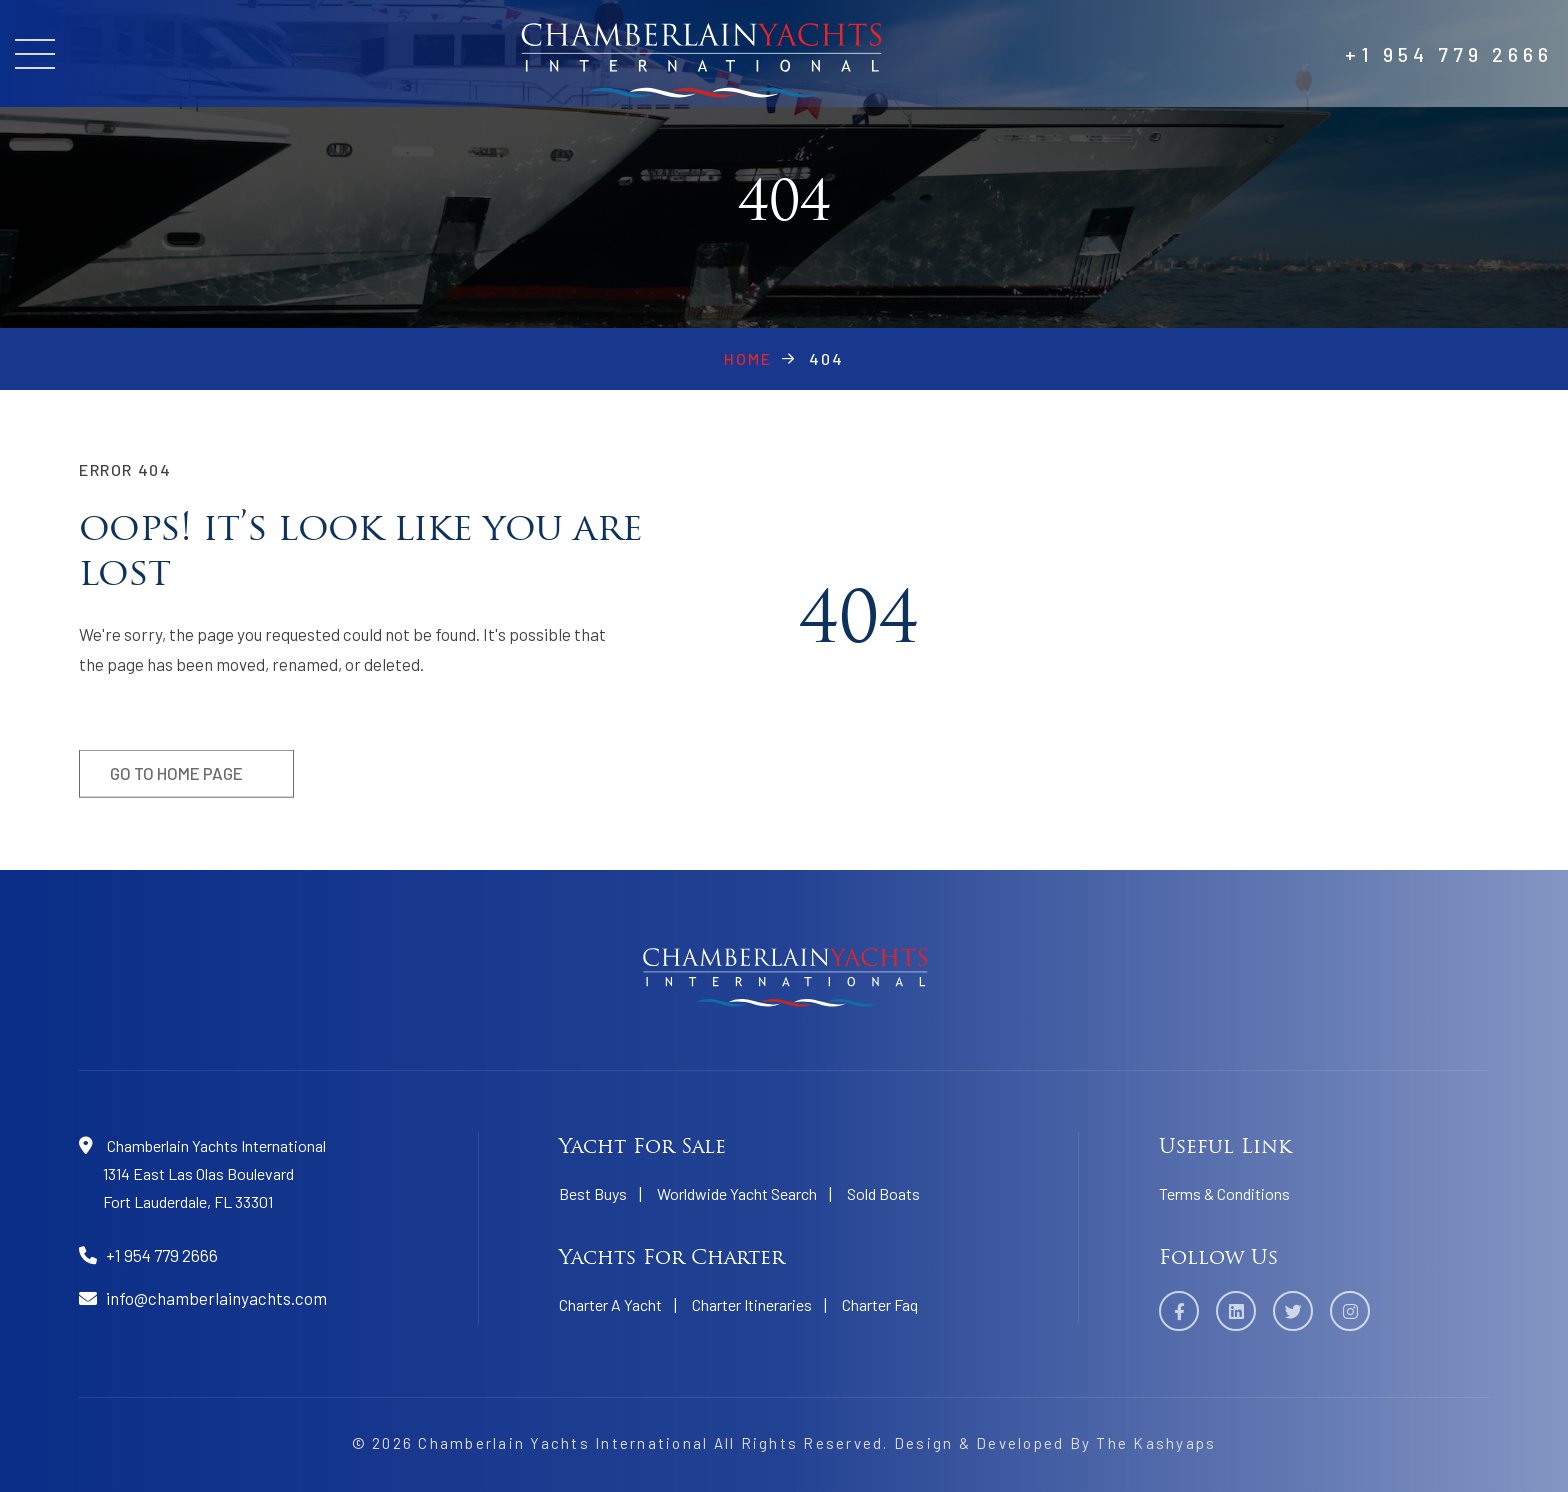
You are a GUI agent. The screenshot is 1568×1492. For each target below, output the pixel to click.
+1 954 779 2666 (1449, 54)
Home (748, 358)
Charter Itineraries (752, 1304)
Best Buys (593, 1193)
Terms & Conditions (1224, 1193)
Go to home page (176, 780)
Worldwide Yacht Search (737, 1193)
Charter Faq (880, 1304)
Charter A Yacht (610, 1304)
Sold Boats (883, 1193)
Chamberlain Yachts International (563, 1443)
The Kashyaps (1156, 1443)
